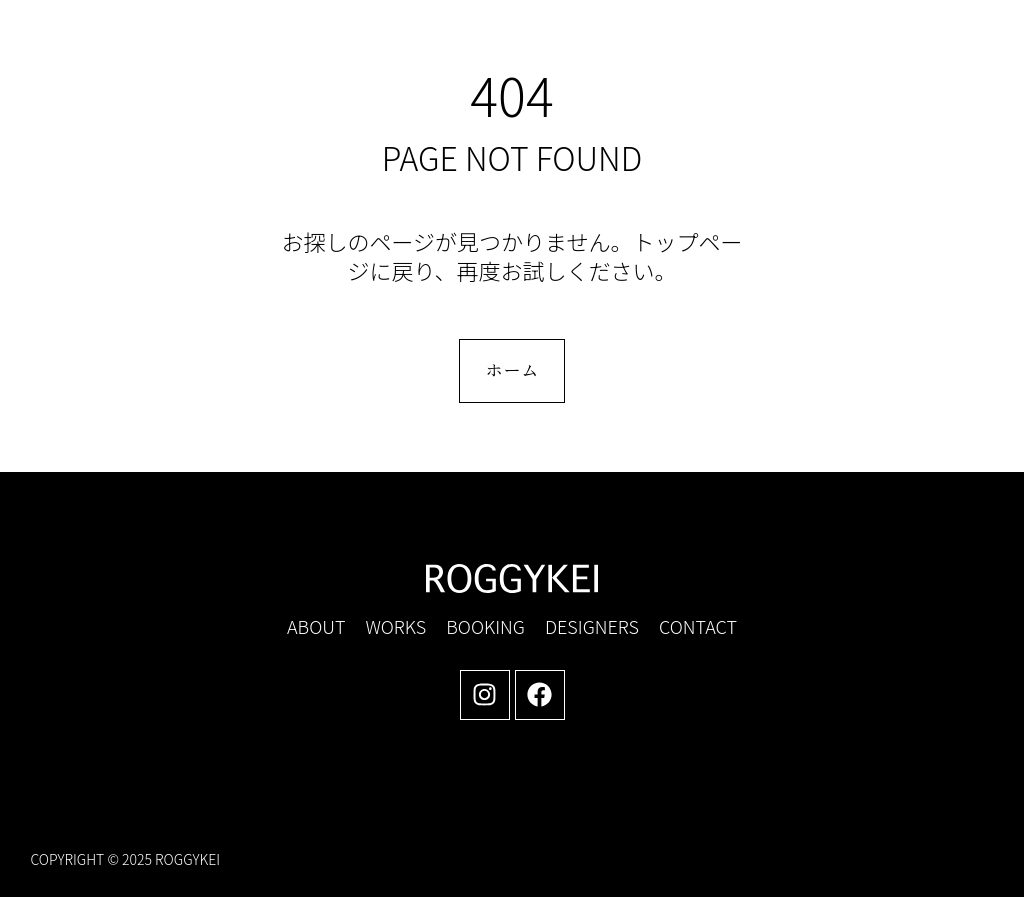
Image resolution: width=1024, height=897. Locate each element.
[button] (822, 50)
